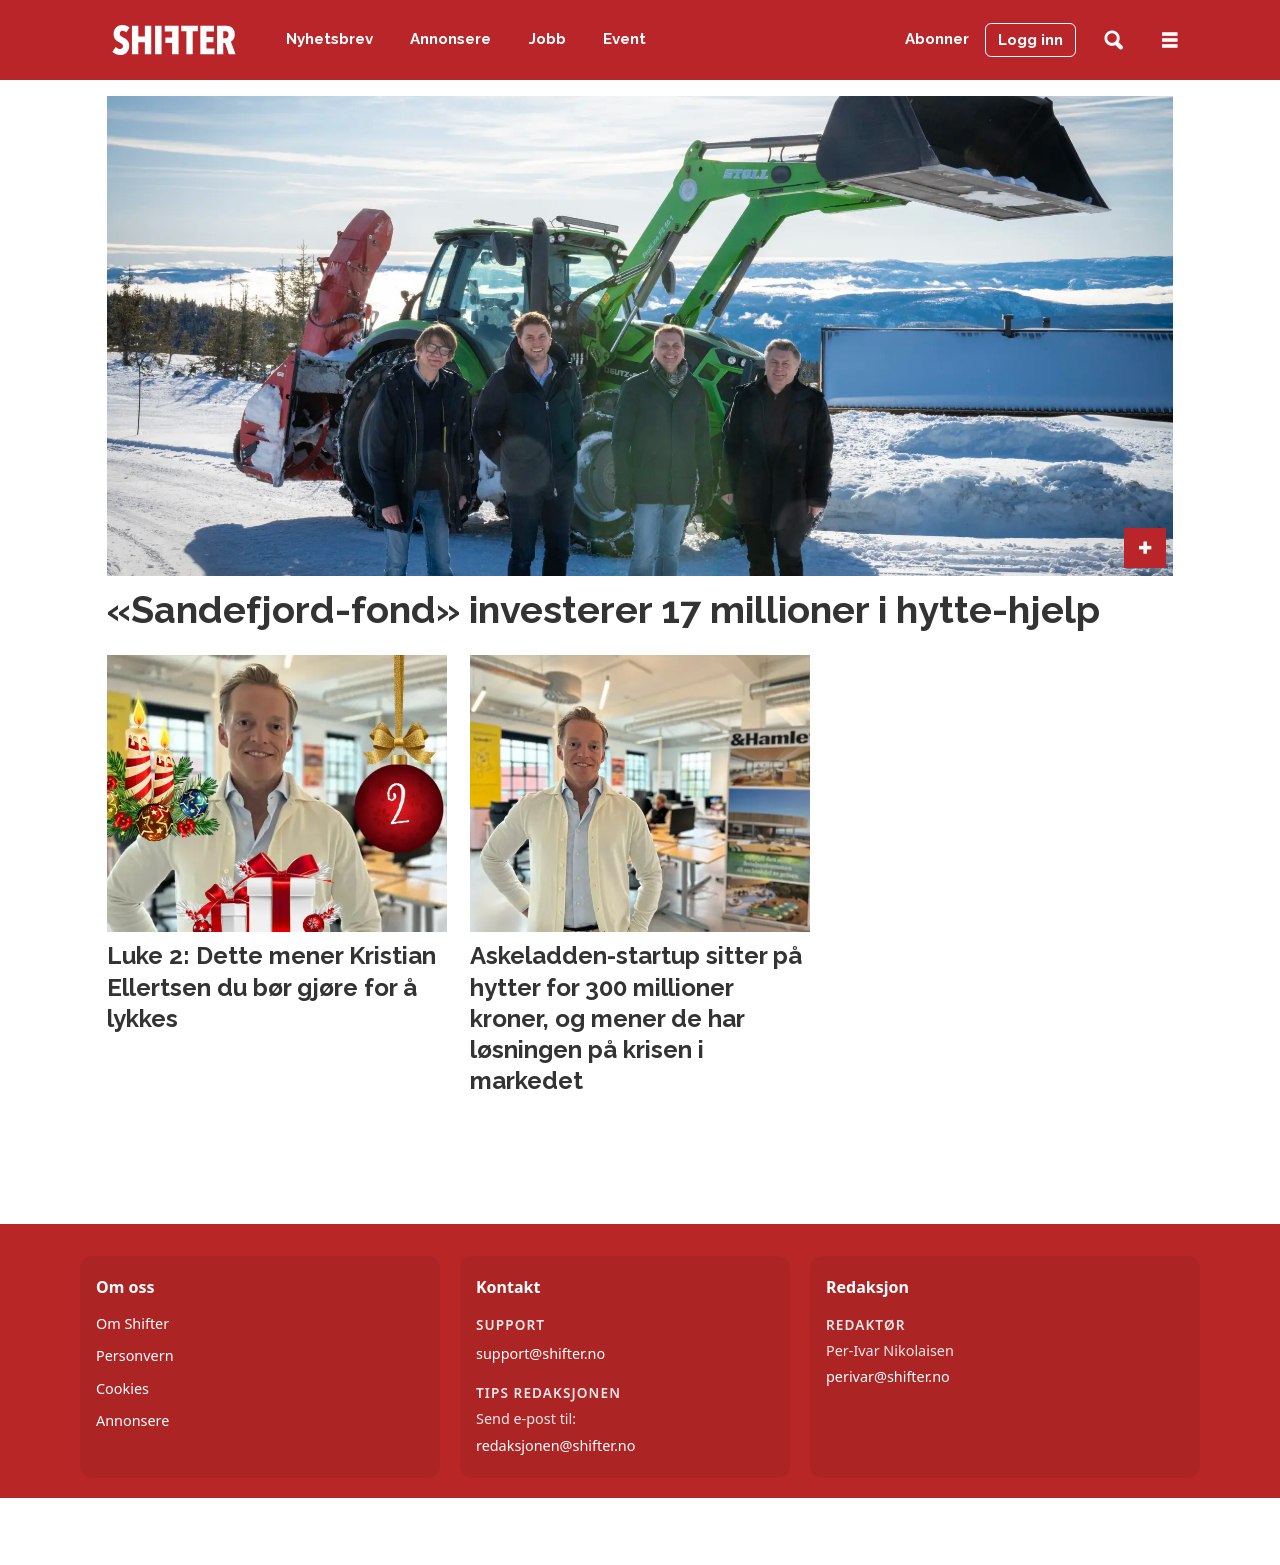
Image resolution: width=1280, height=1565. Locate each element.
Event (624, 39)
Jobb (547, 39)
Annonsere (450, 39)
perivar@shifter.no (888, 1376)
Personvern (135, 1355)
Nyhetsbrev (329, 39)
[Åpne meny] (1170, 40)
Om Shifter (132, 1323)
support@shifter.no (540, 1353)
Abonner (937, 39)
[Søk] (1113, 40)
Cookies (122, 1388)
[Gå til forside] (174, 40)
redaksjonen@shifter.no (555, 1445)
